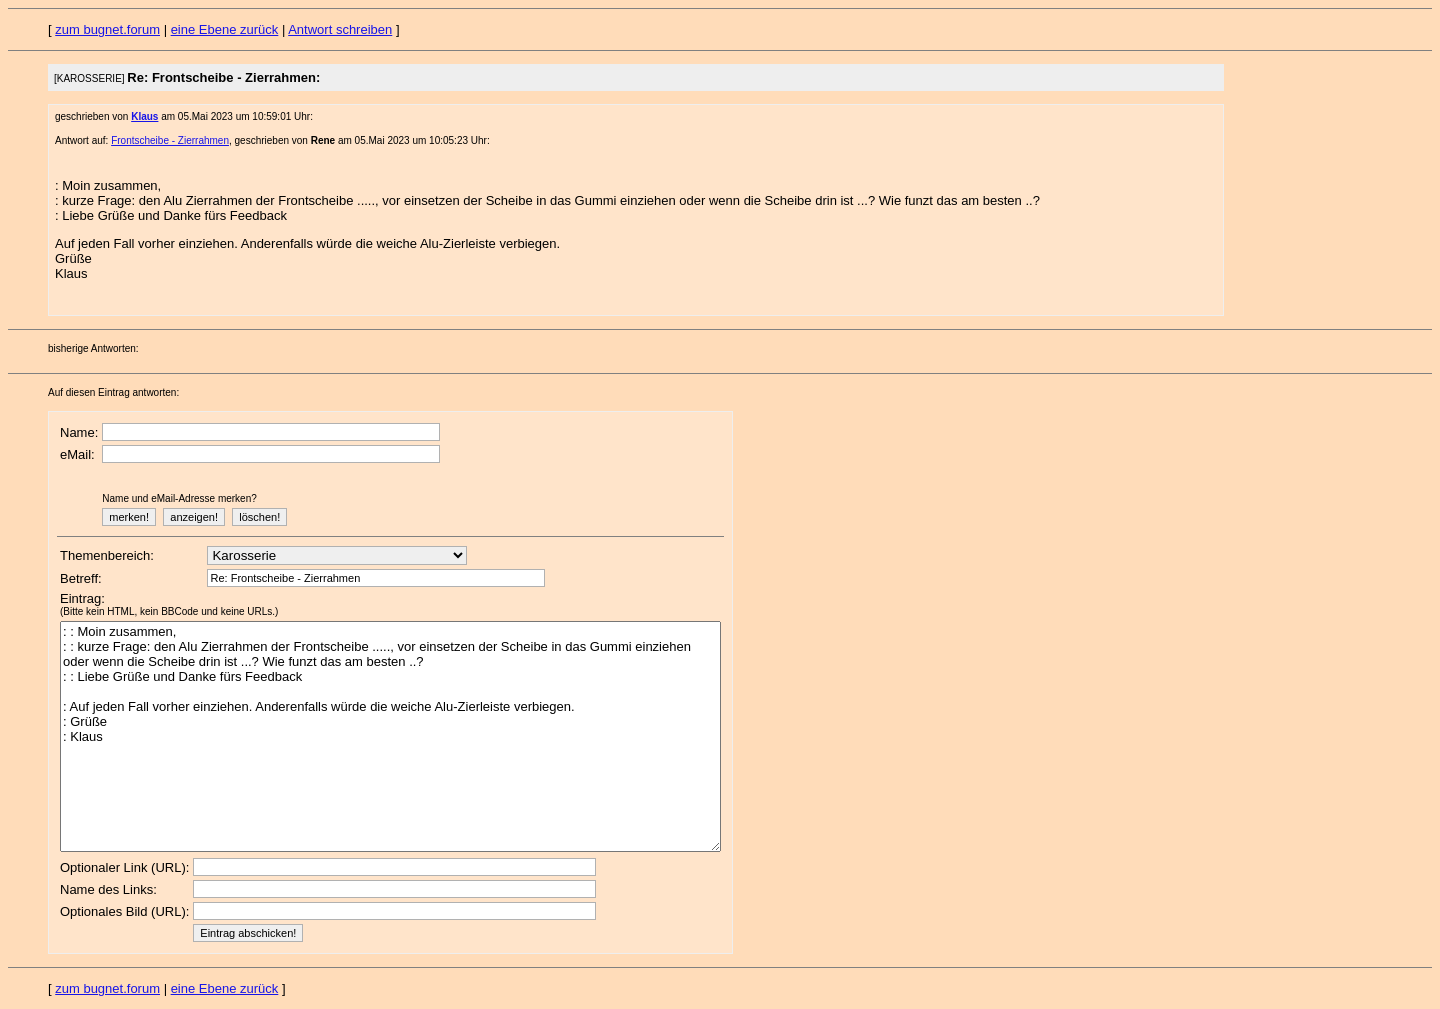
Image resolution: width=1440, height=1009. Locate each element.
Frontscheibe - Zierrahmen (170, 140)
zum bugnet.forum (107, 29)
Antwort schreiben (340, 29)
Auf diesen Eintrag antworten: (113, 392)
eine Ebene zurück (225, 29)
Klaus (144, 116)
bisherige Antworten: (93, 348)
